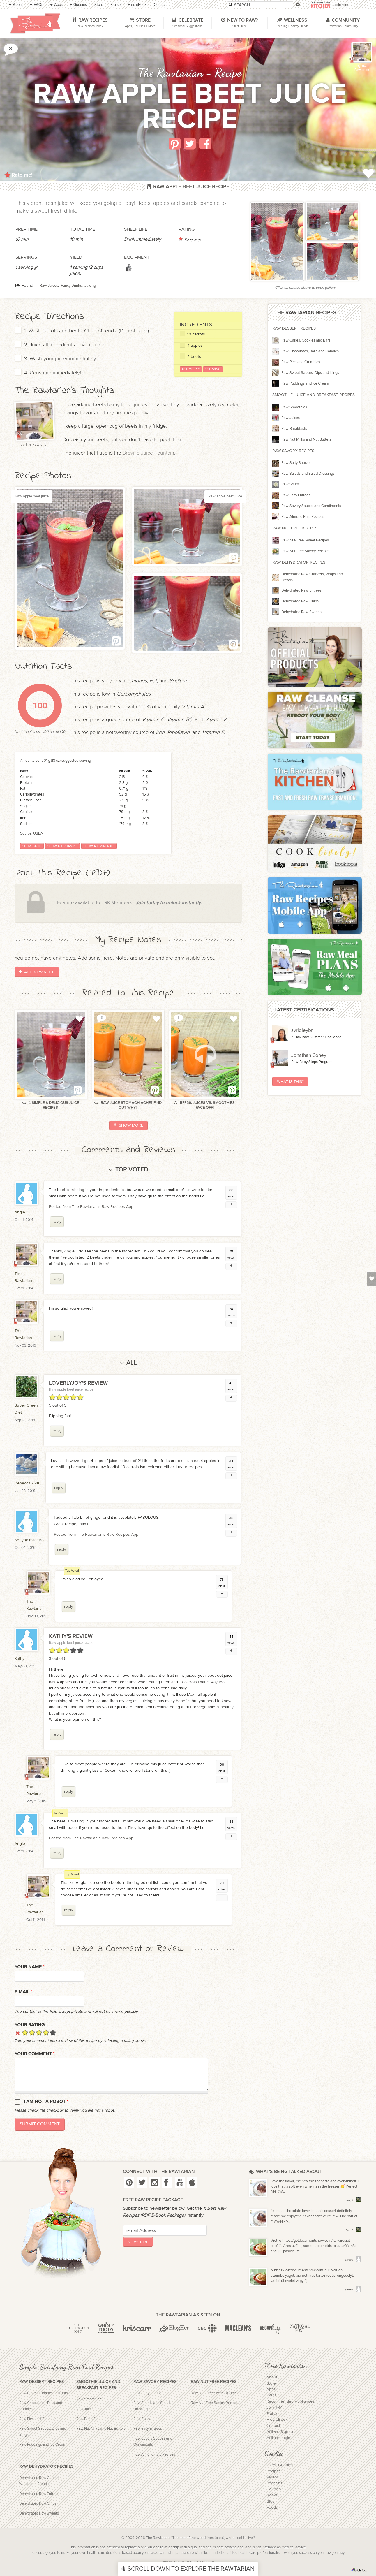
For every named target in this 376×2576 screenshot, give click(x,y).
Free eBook (276, 2419)
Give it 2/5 (32, 2032)
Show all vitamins (62, 846)
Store (271, 2383)
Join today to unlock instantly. (169, 903)
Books (272, 2495)
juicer (99, 345)
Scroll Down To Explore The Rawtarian (188, 2569)
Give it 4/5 (46, 2032)
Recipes (273, 2471)
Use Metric (191, 369)
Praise (271, 2413)
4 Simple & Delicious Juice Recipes (51, 1105)
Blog (270, 2501)
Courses (273, 2489)
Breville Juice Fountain (148, 453)
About (271, 2377)
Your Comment (35, 2054)
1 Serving (212, 369)
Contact (273, 2425)
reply (56, 1221)
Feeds (272, 2507)
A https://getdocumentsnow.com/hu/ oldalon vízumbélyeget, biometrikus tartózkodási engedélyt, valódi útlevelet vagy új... (312, 2275)
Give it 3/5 (39, 2032)
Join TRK (274, 2407)
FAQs (271, 2395)
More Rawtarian (285, 2365)
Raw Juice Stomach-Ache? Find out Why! (128, 1105)
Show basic (31, 846)
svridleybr (302, 1030)
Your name (30, 1967)
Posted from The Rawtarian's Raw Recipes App (91, 1206)
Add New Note (36, 971)
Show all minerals (99, 846)
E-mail (23, 1992)
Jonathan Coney (308, 1055)
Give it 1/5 (25, 2032)
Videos (272, 2477)
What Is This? (290, 1081)
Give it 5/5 (53, 2032)
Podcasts (274, 2483)
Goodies (274, 2453)
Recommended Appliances (290, 2401)
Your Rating (30, 2025)
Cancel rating (18, 2032)
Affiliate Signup (279, 2431)
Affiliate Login (278, 2438)
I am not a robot (46, 2102)
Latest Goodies (279, 2465)
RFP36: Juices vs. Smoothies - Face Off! (205, 1105)
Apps (271, 2389)
